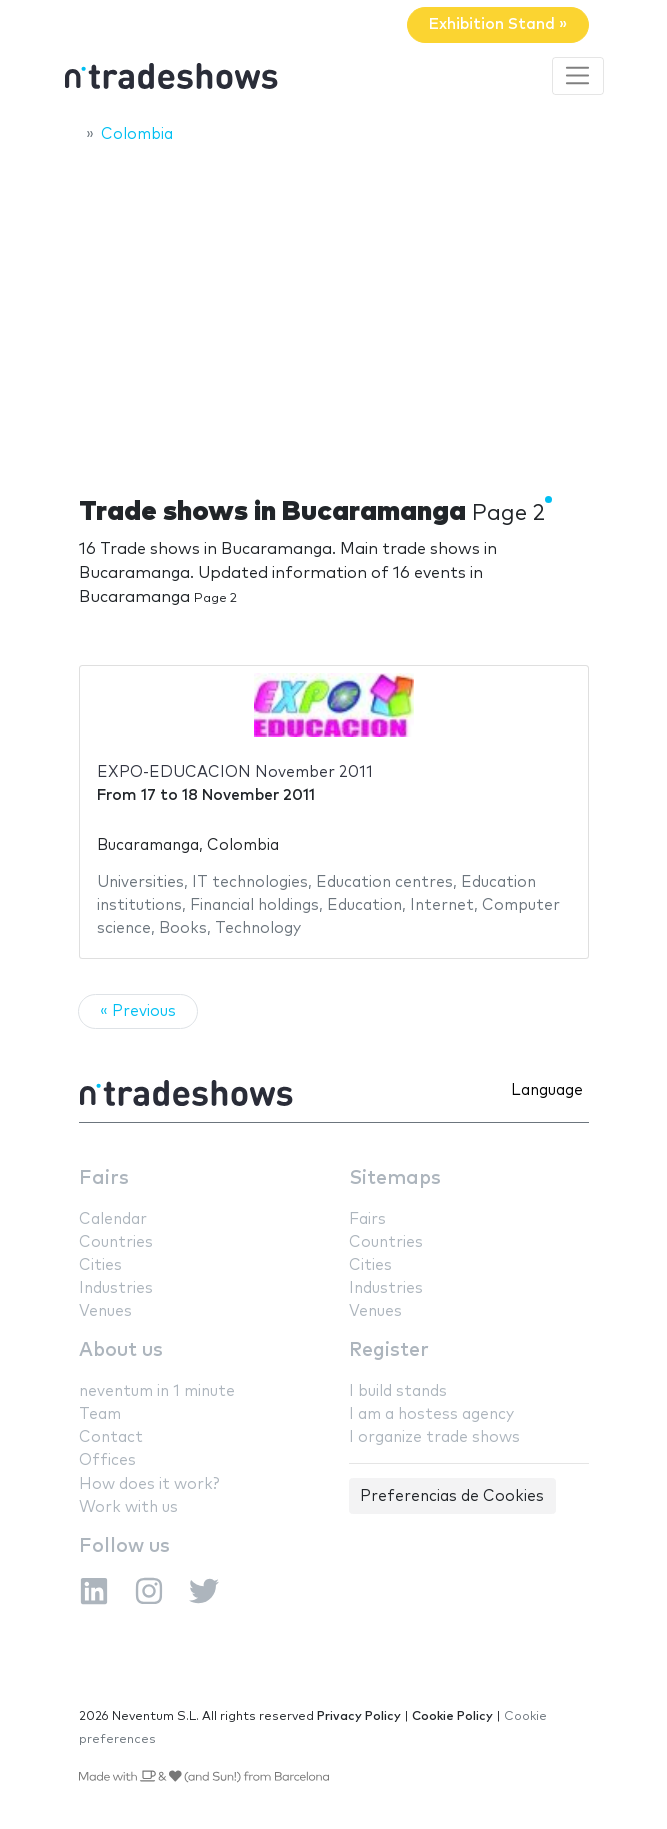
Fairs (104, 1178)
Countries (116, 1242)
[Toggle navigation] (578, 76)
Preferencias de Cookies (452, 1496)
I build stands (398, 1391)
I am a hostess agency (431, 1414)
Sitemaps (395, 1178)
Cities (100, 1265)
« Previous (138, 1011)
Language (547, 1090)
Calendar (113, 1219)
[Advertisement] (333, 307)
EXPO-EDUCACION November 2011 (235, 772)
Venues (105, 1311)
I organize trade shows (434, 1437)
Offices (107, 1460)
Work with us (128, 1507)
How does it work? (149, 1484)
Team (100, 1414)
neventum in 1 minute (157, 1391)
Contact (111, 1437)
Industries (116, 1288)
